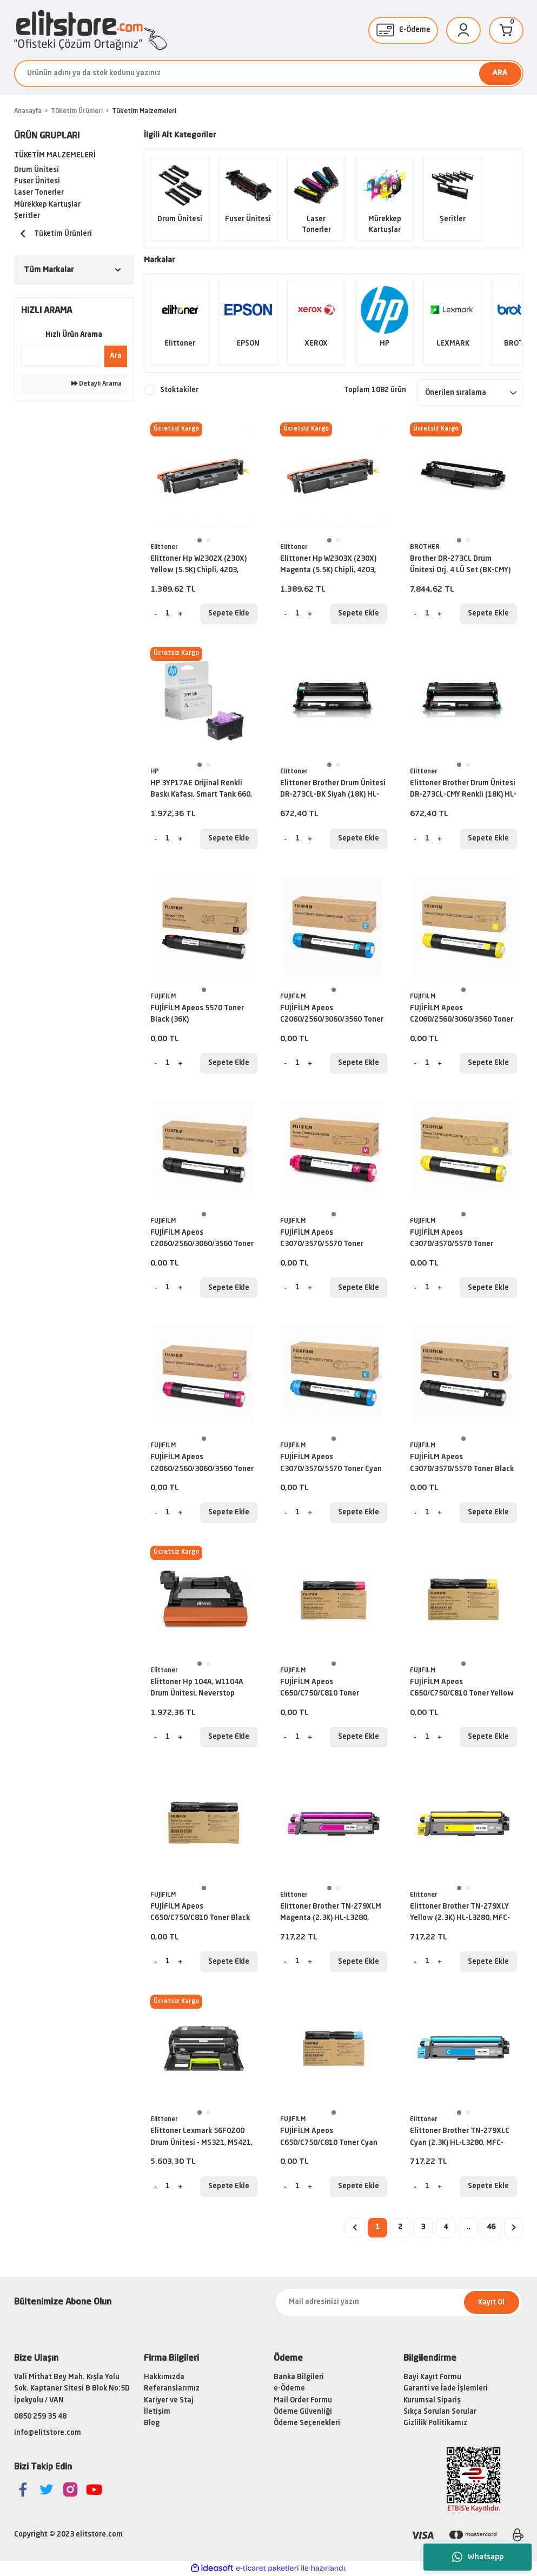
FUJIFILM (163, 997)
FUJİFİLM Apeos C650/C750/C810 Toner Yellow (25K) (462, 1689)
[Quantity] (168, 614)
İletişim (157, 2411)
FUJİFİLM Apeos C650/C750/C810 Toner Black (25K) (200, 1914)
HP (154, 772)
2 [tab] (208, 540)
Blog (152, 2423)
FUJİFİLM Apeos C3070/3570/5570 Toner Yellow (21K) (451, 1240)
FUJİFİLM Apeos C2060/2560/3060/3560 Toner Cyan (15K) (331, 1016)
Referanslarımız (172, 2388)
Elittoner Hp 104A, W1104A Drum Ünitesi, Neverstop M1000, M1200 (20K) (196, 1689)
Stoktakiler (179, 390)
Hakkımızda (164, 2377)
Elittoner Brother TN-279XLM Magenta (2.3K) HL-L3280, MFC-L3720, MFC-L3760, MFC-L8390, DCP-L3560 (330, 1914)
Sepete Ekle (228, 613)
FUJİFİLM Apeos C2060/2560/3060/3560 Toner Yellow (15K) (461, 1016)
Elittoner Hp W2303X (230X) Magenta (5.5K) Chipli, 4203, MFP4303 (328, 566)
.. (468, 2227)
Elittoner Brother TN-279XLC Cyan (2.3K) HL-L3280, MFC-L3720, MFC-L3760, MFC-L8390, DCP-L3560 (463, 2138)
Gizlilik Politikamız (435, 2423)
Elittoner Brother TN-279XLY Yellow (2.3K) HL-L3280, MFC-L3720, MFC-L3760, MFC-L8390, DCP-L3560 (463, 1914)
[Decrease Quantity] (155, 614)
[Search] (268, 73)
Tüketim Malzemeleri (144, 111)
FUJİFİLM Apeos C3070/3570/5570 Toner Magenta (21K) (321, 1240)
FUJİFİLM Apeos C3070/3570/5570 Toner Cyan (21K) (331, 1464)
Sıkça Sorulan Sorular (439, 2411)
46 (491, 2227)
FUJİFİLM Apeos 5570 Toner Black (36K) (197, 1014)
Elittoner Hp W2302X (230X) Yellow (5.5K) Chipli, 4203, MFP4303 (198, 566)
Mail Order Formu (303, 2400)
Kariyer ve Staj (169, 2400)
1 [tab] (199, 540)
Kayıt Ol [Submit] (491, 2302)
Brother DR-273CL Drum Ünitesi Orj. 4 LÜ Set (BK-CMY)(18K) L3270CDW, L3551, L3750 (462, 566)
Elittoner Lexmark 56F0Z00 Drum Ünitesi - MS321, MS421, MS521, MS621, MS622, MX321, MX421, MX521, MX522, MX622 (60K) (202, 2138)
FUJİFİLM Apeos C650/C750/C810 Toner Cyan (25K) (328, 2138)
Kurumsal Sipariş (432, 2400)
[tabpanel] (204, 476)
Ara (116, 356)
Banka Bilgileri (299, 2377)
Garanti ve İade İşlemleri (445, 2388)
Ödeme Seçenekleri (307, 2423)
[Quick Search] (60, 356)
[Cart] (506, 30)
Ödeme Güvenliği (303, 2411)
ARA (500, 73)
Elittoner (164, 547)
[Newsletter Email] (398, 2302)
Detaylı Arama (96, 383)
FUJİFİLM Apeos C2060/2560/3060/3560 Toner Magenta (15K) (202, 1464)
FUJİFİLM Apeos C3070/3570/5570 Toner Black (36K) (462, 1464)
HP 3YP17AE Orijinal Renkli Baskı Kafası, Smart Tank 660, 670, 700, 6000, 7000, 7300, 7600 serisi (201, 791)
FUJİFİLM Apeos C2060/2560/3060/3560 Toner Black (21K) (202, 1240)
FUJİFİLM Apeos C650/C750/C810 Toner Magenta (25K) (319, 1689)
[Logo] (90, 30)
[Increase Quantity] (180, 614)
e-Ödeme (289, 2388)
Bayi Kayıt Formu (432, 2377)
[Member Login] (463, 30)
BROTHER (425, 547)
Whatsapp (477, 2557)
